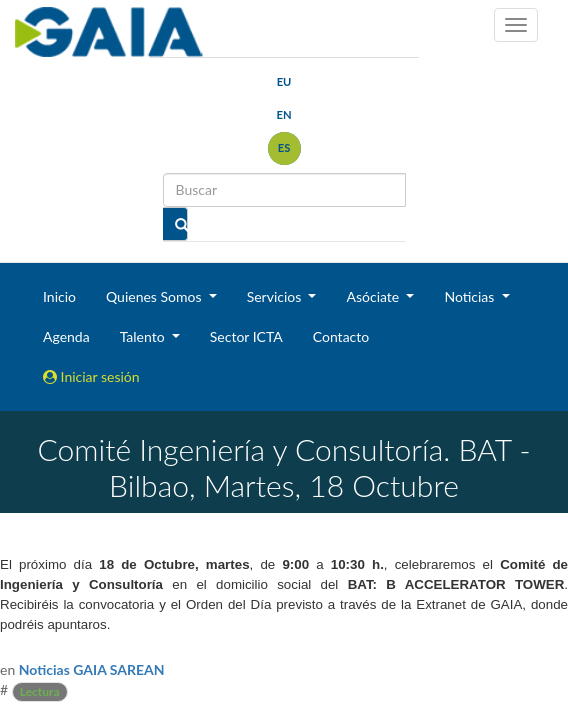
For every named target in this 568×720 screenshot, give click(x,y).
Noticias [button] (471, 296)
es (284, 147)
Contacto (341, 336)
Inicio (59, 296)
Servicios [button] (276, 296)
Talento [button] (144, 336)
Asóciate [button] (374, 296)
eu (284, 81)
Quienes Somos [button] (155, 296)
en (283, 114)
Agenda (66, 336)
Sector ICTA (246, 336)
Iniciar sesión (91, 376)
